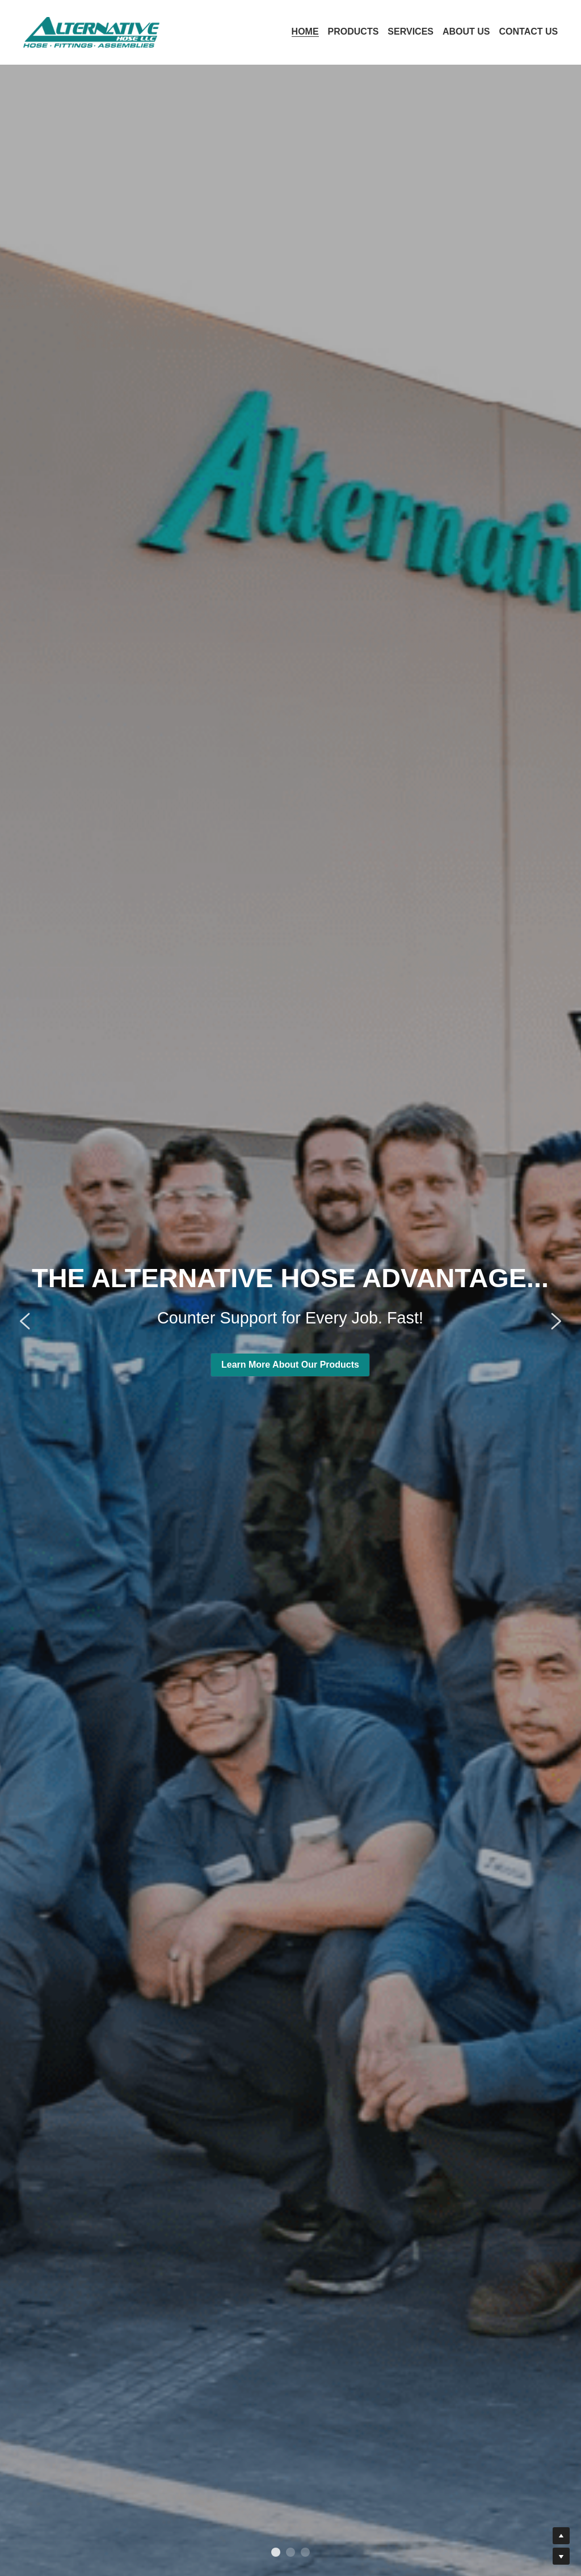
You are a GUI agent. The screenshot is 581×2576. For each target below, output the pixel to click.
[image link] (91, 31)
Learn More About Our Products (290, 213)
